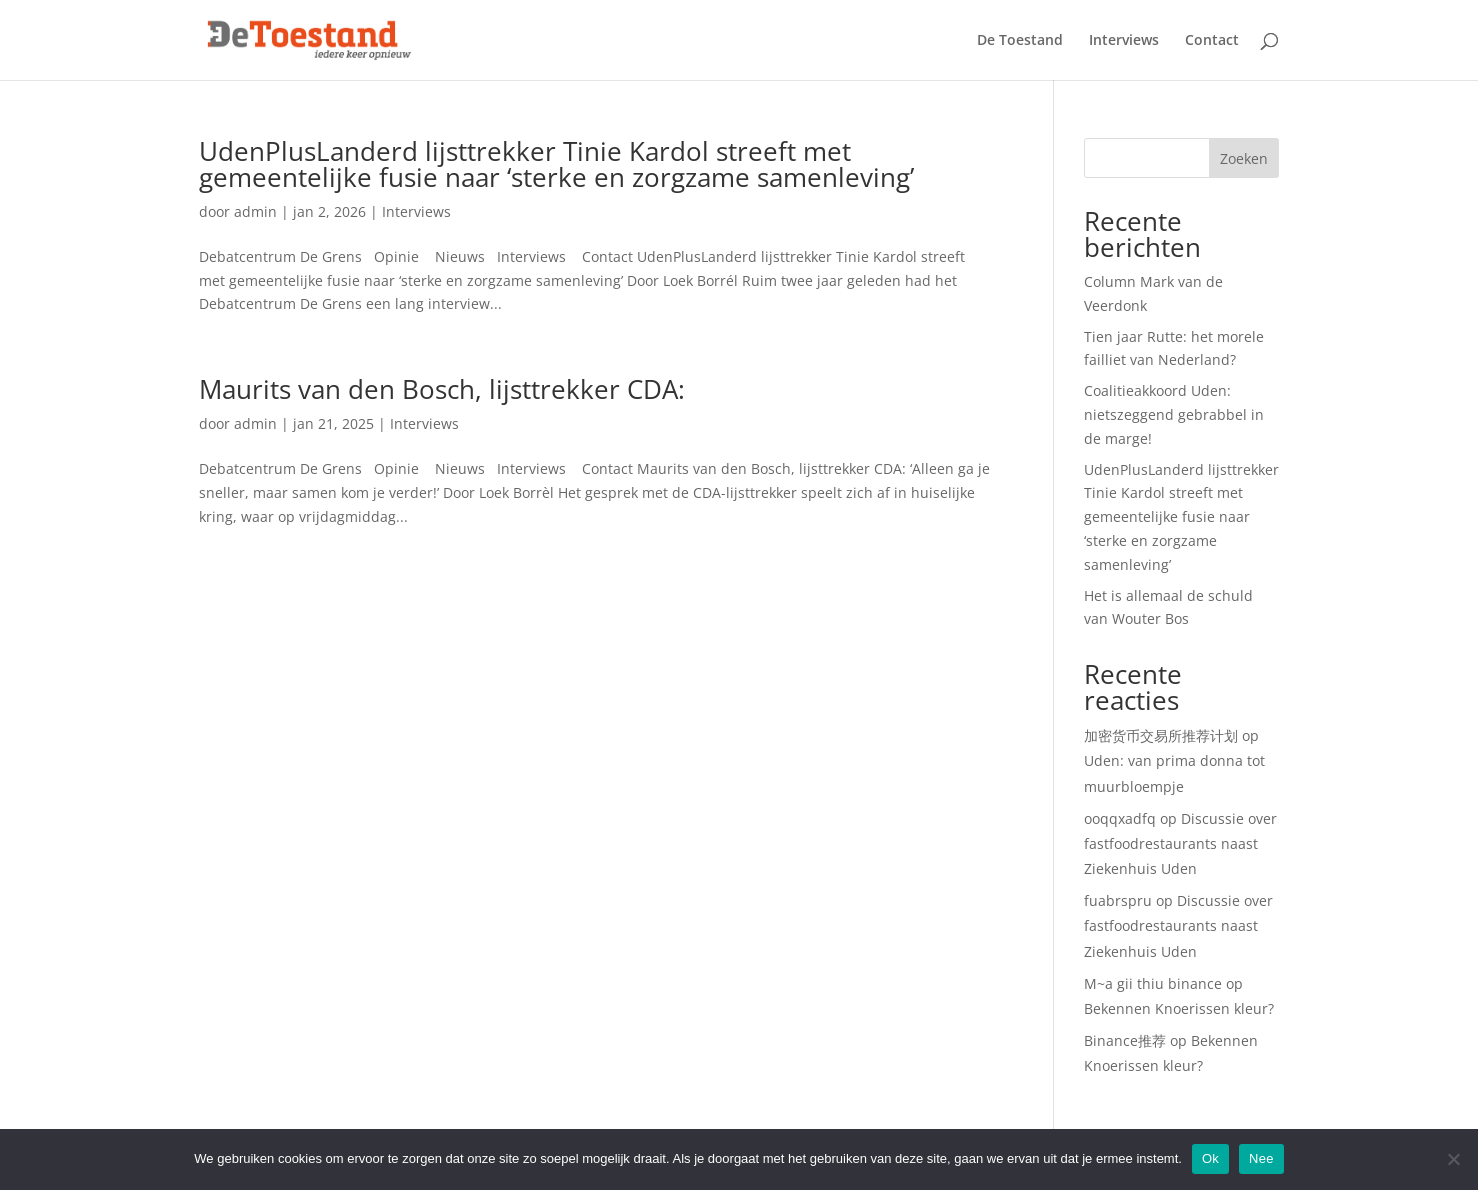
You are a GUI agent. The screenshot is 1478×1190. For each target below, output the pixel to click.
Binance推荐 (1125, 1040)
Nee (1261, 1158)
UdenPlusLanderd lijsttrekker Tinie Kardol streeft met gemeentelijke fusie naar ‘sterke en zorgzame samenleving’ (556, 164)
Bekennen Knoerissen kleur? (1179, 1008)
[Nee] (1453, 1159)
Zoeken (1244, 158)
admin (255, 211)
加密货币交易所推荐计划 (1161, 735)
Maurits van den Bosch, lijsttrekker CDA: (442, 389)
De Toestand (1020, 41)
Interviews (1124, 41)
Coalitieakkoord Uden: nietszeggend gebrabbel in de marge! (1174, 414)
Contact (1212, 41)
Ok (1210, 1158)
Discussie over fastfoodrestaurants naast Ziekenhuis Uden (1180, 843)
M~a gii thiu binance (1153, 983)
